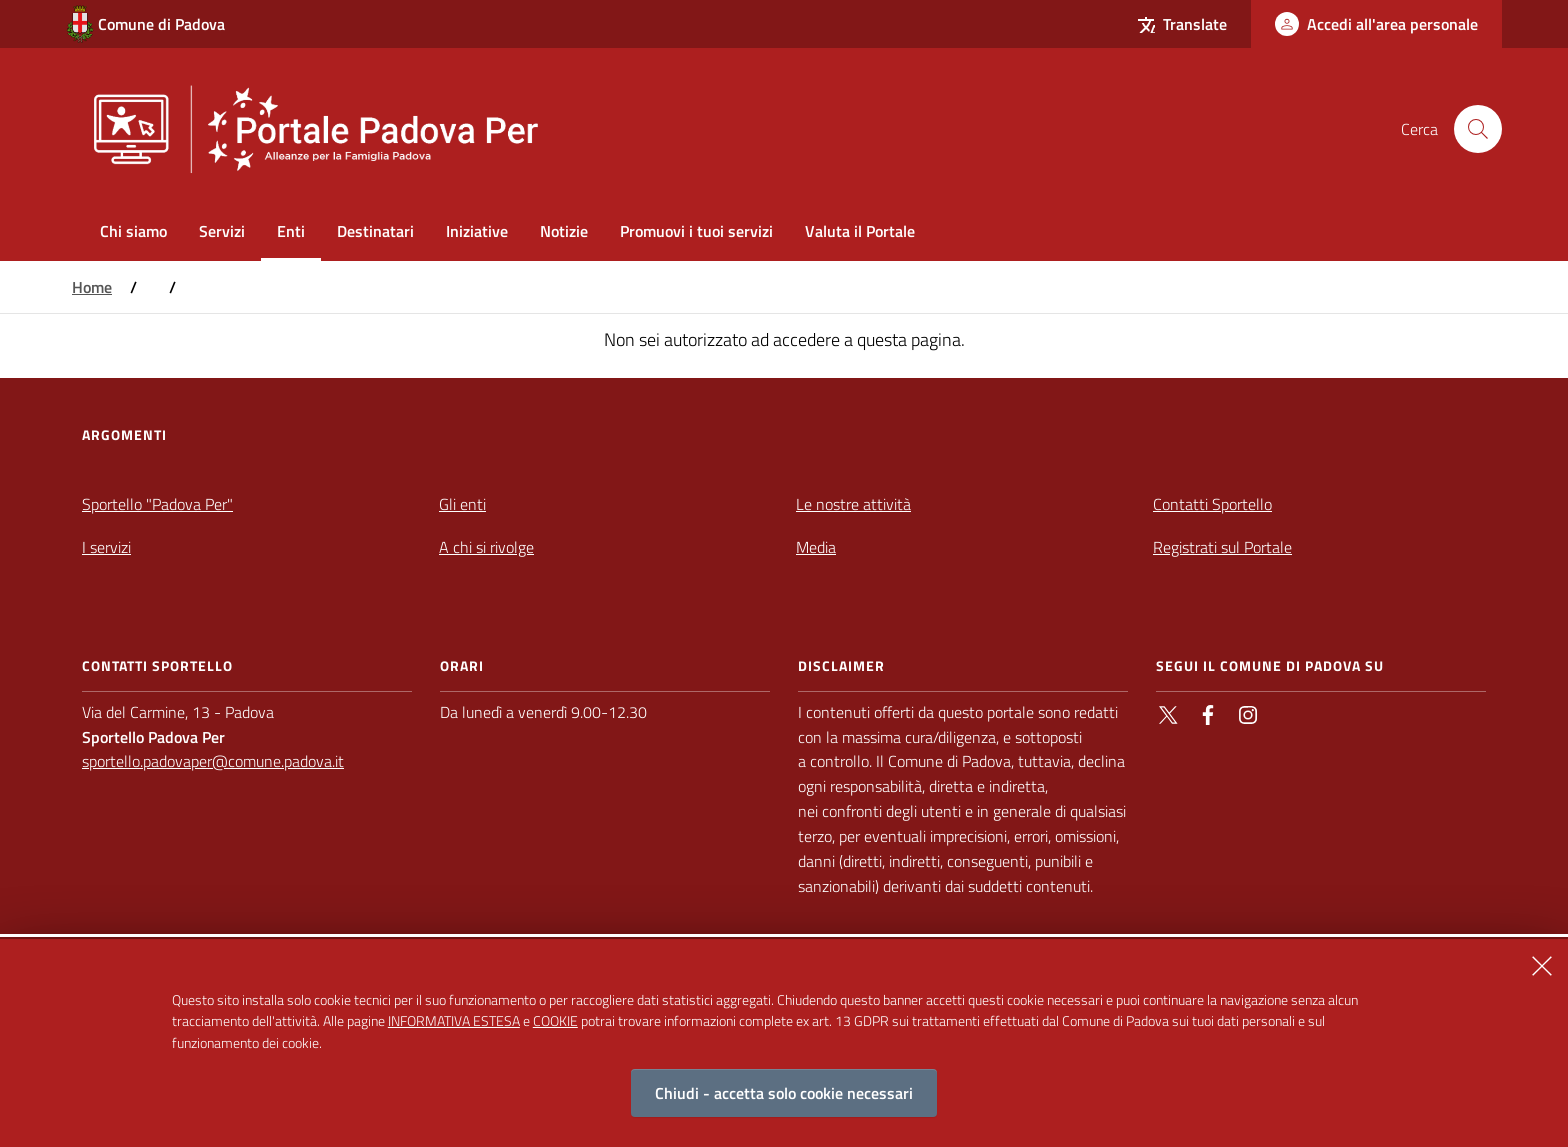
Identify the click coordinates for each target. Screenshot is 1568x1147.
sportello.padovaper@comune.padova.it (213, 761)
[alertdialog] (784, 1043)
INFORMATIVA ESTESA (454, 1020)
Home (92, 287)
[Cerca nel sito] (1478, 129)
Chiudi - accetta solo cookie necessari (784, 1093)
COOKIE (555, 1020)
